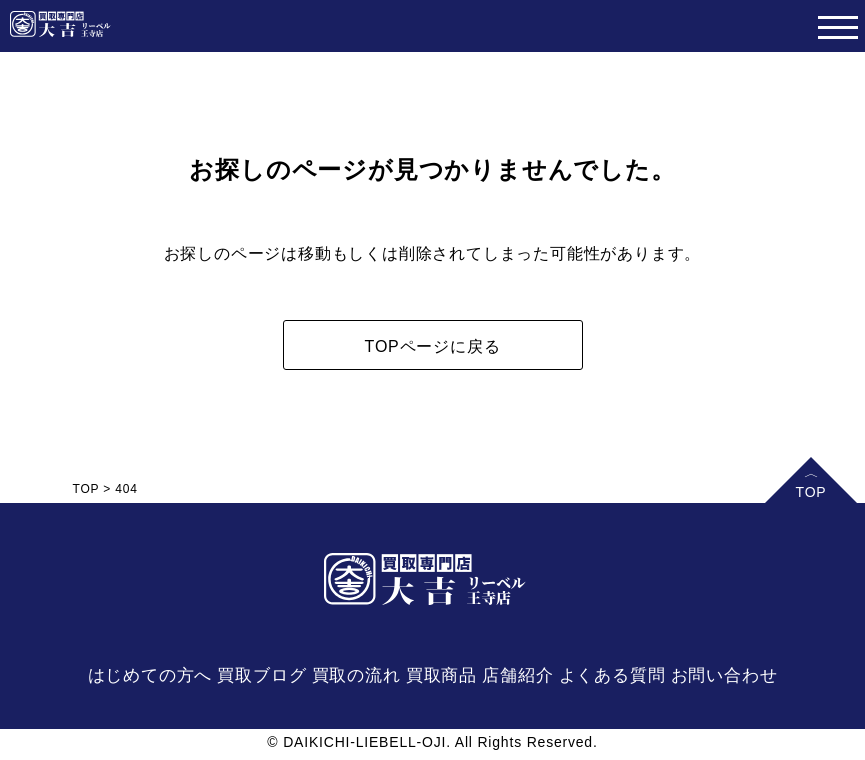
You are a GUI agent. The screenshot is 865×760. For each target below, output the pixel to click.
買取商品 (441, 675)
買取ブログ (261, 675)
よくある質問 (612, 675)
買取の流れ (356, 675)
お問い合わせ (724, 675)
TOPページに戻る (433, 346)
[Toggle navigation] (837, 26)
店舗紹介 (517, 675)
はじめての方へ (150, 675)
